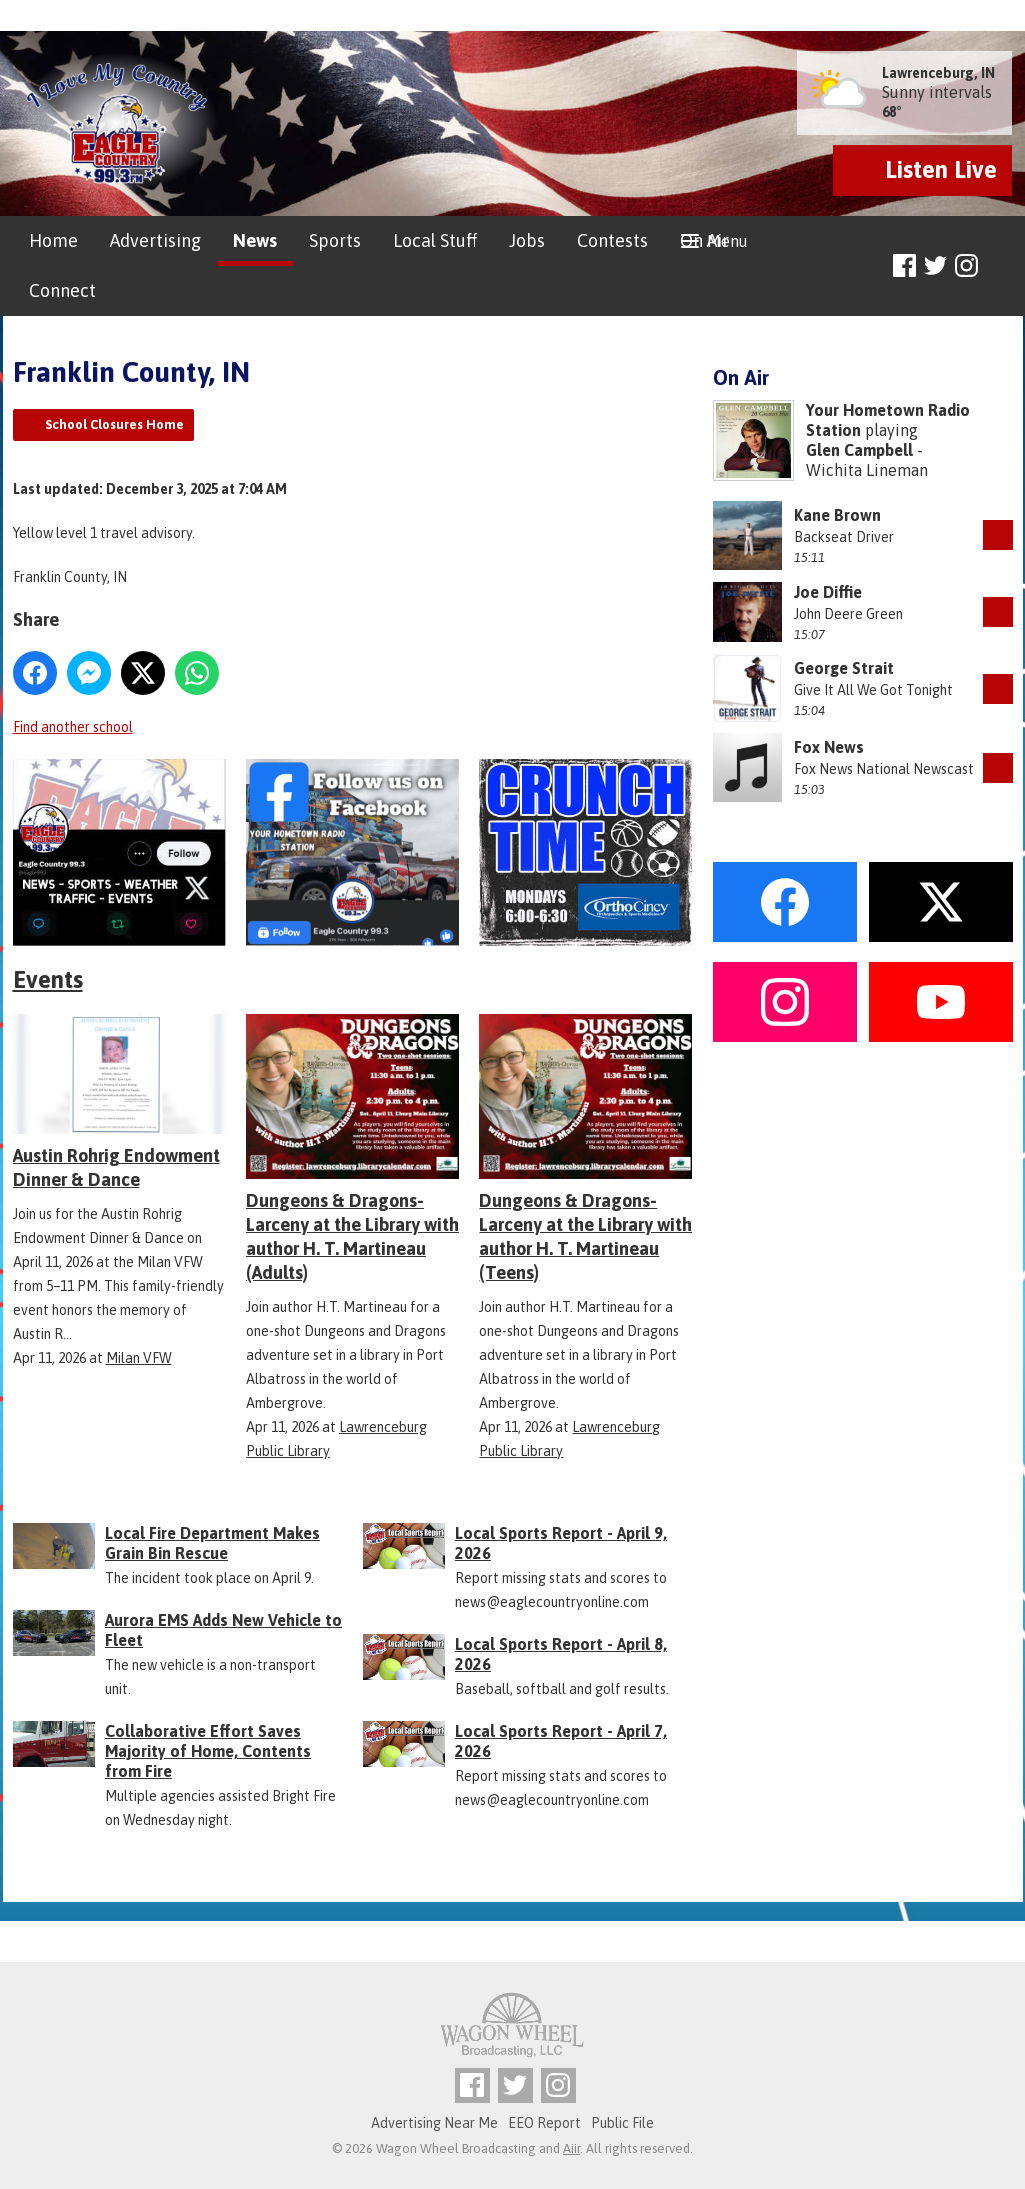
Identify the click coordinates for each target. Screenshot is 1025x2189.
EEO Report (544, 2123)
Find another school (73, 727)
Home (53, 240)
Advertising (155, 240)
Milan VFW (139, 1358)
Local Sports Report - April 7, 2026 (561, 1741)
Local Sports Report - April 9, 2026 (561, 1543)
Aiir (571, 2148)
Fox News (829, 747)
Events (48, 979)
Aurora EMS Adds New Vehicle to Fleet (223, 1630)
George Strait (844, 668)
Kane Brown (837, 515)
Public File (622, 2123)
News (255, 240)
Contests (612, 240)
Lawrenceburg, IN (938, 73)
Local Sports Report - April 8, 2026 (561, 1654)
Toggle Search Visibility (1000, 266)
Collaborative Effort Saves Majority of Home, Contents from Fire (208, 1751)
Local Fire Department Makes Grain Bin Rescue (212, 1543)
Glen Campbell (859, 450)
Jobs (527, 240)
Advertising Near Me (434, 2123)
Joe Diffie (828, 592)
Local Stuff (435, 240)
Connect (62, 290)
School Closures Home (114, 424)
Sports (335, 240)
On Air (704, 240)
